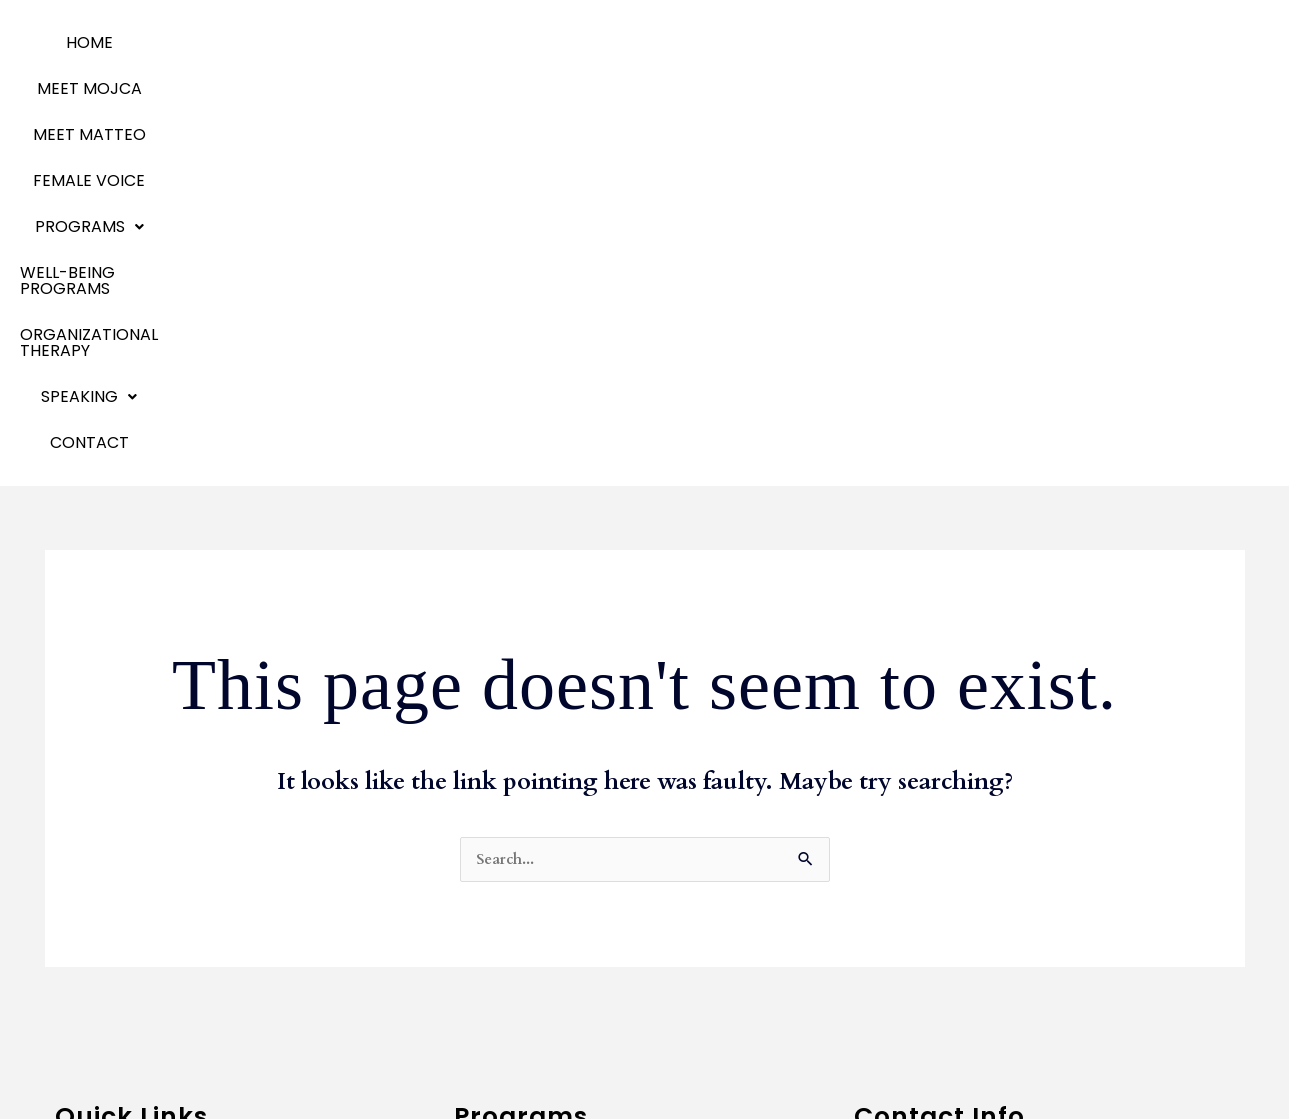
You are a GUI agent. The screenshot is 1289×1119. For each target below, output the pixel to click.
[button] (563, 43)
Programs (563, 42)
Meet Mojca (101, 847)
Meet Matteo (106, 877)
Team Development (533, 877)
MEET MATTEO (300, 42)
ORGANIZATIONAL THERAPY (953, 42)
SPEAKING (1127, 42)
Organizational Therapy (148, 967)
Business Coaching (526, 817)
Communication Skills (537, 847)
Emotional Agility (120, 937)
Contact (613, 88)
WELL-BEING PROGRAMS (732, 42)
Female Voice (433, 42)
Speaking (91, 997)
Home (75, 42)
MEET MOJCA (171, 42)
